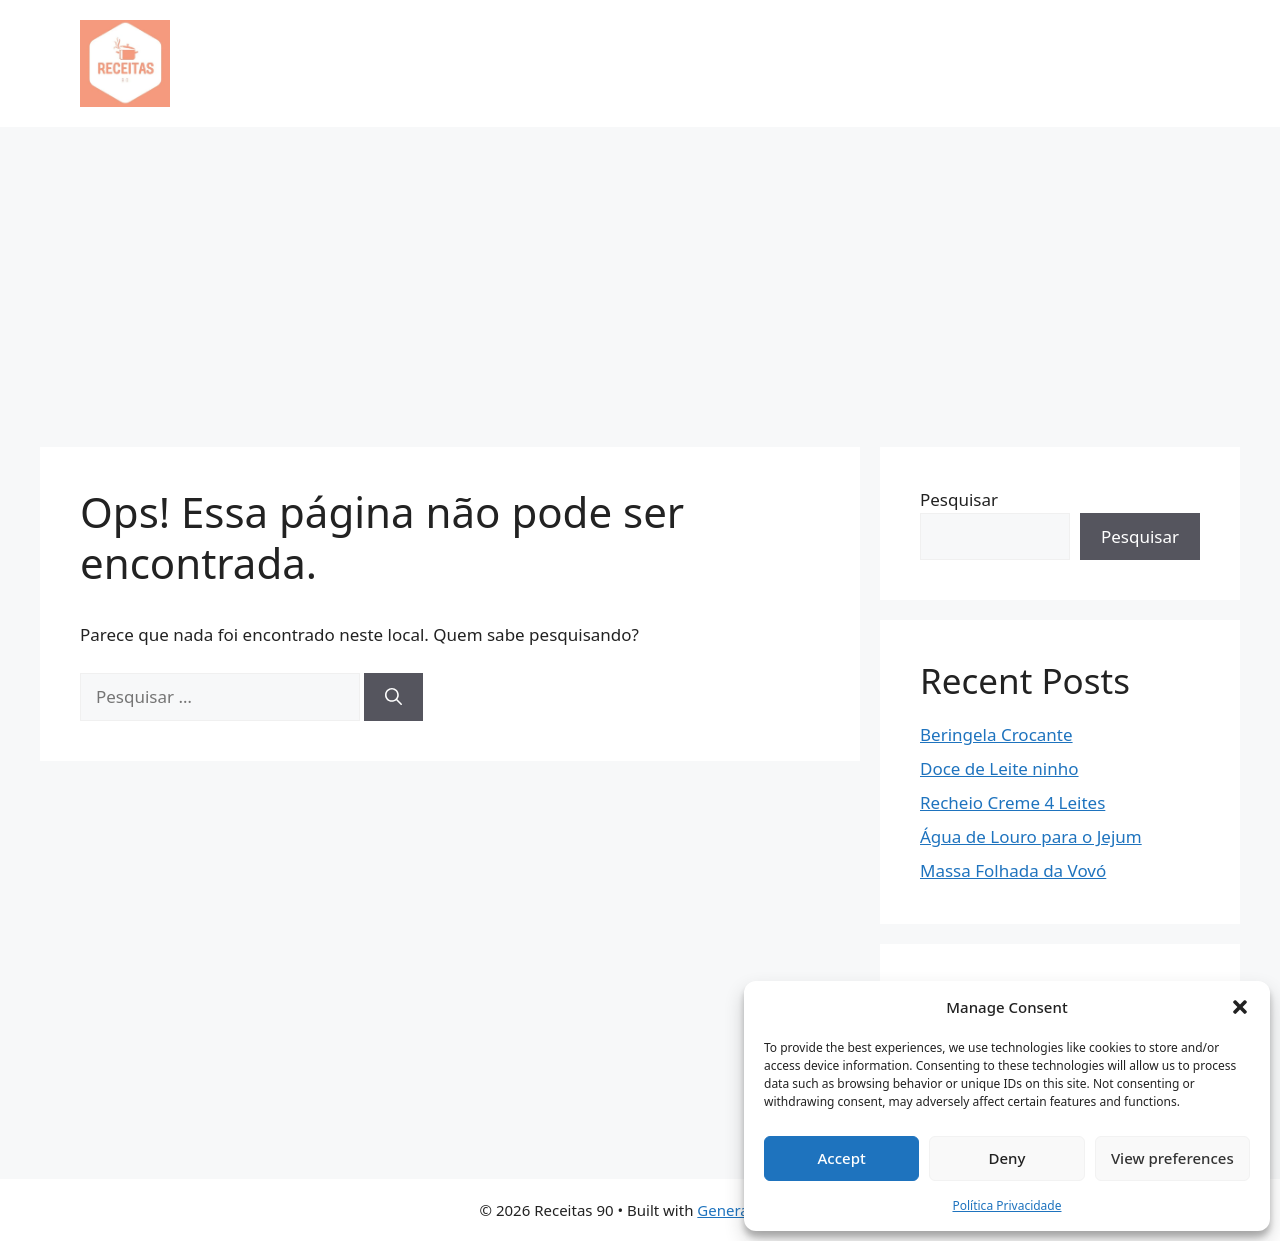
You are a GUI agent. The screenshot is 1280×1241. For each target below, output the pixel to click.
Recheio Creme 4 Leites (1012, 802)
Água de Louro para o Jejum (1031, 836)
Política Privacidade (1006, 1205)
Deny (1007, 1158)
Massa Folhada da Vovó (1013, 870)
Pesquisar (959, 499)
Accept (842, 1158)
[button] (1240, 1007)
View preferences (1172, 1158)
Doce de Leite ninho (999, 768)
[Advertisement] (640, 277)
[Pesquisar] (393, 697)
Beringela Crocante (996, 734)
